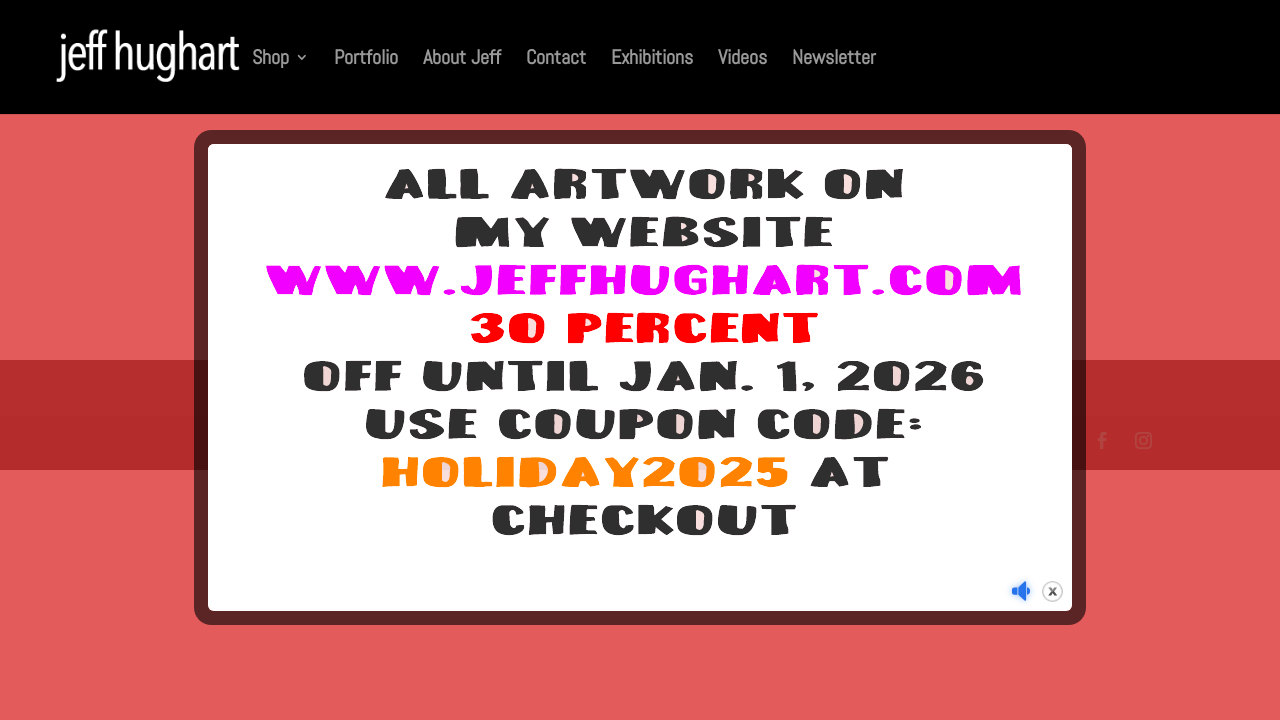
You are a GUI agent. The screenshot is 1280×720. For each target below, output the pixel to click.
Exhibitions (652, 60)
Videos (742, 60)
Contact (556, 60)
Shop (270, 60)
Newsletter (834, 60)
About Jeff (462, 60)
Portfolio (366, 60)
